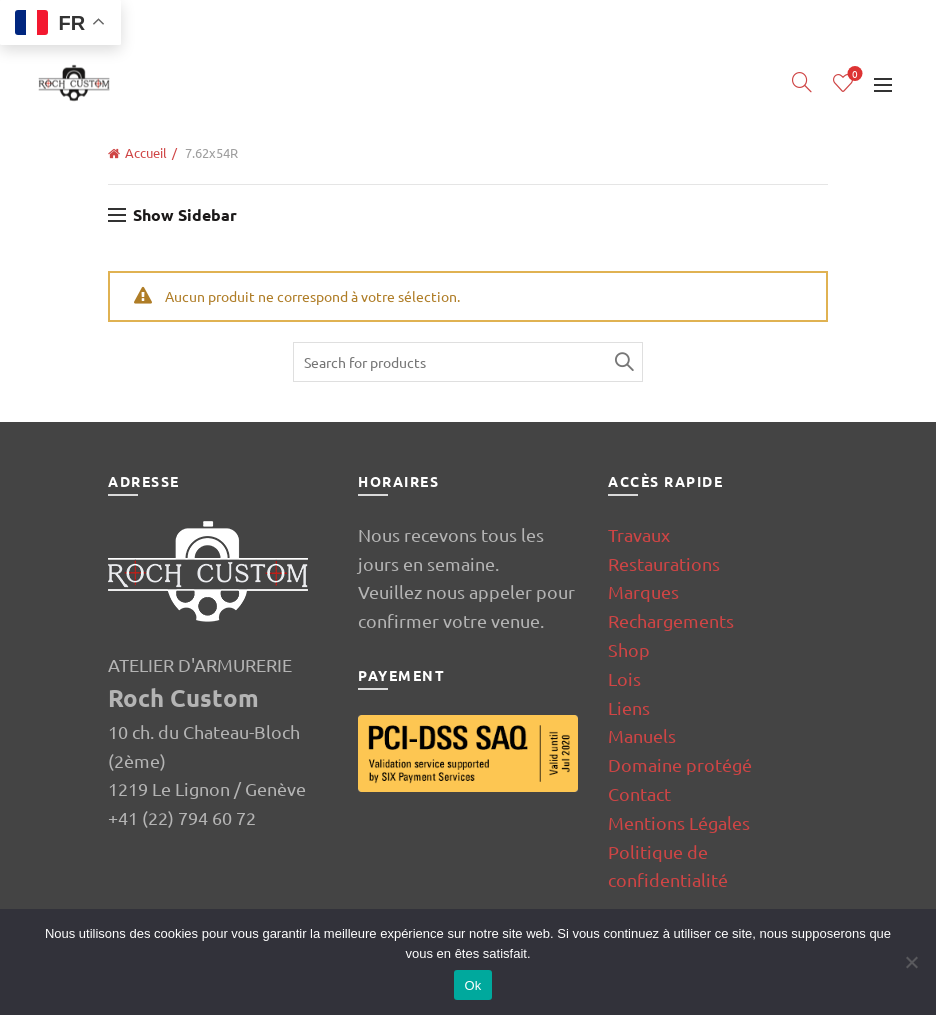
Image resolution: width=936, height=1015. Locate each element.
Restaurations (664, 563)
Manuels (642, 735)
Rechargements (671, 620)
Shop (629, 649)
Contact (639, 793)
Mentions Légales (679, 822)
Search (623, 362)
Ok (472, 985)
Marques (643, 591)
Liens (629, 707)
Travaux (639, 534)
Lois (624, 678)
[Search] (802, 82)
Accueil (146, 152)
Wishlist (852, 74)
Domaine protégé (680, 764)
